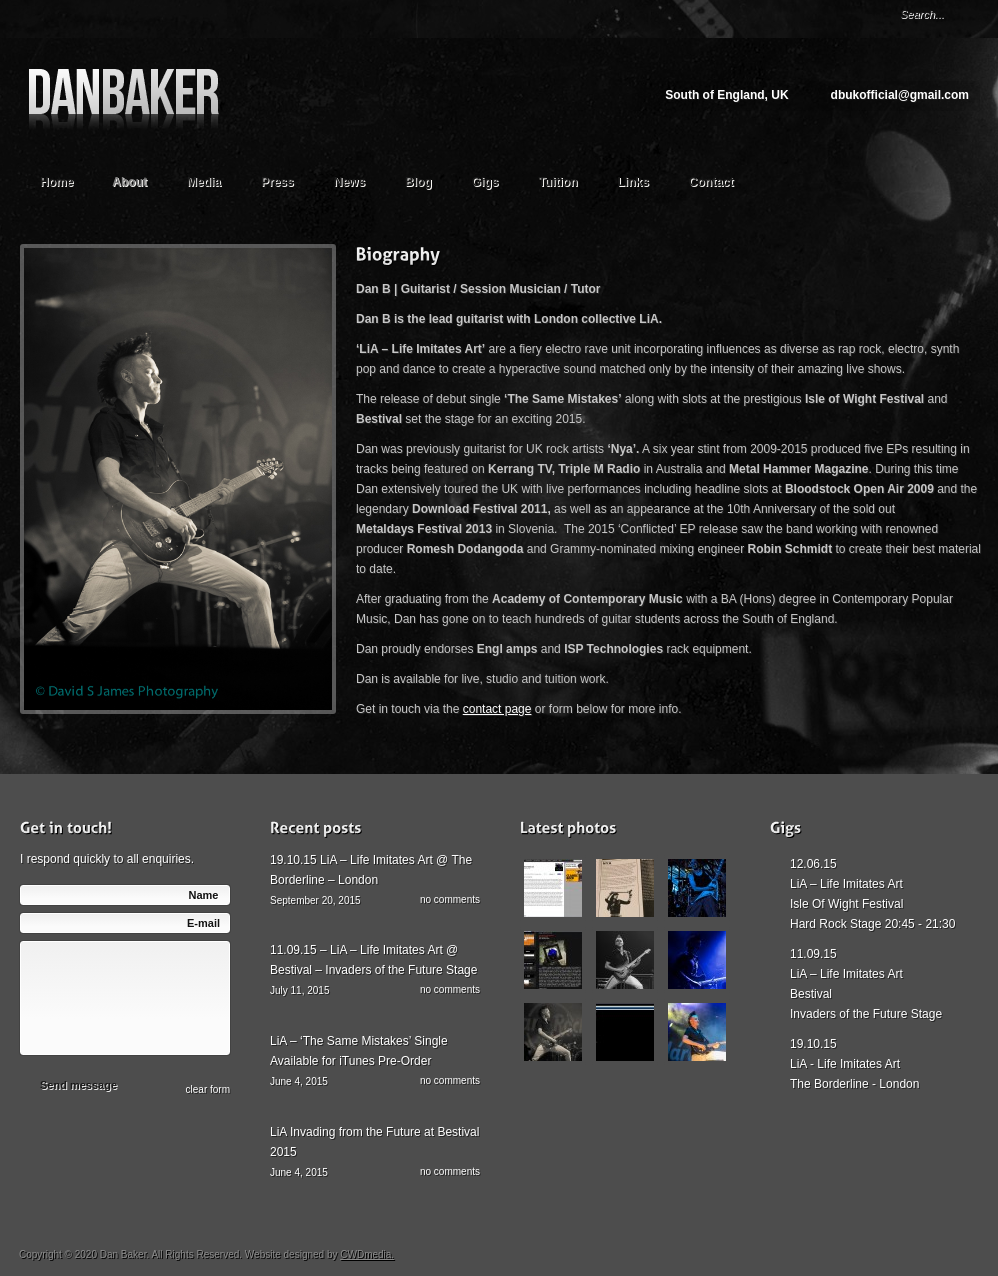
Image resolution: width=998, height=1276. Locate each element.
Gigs (485, 182)
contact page (497, 709)
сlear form (208, 1089)
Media (213, 179)
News (349, 182)
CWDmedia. (367, 1254)
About (139, 179)
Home (56, 182)
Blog (418, 182)
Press (277, 182)
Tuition (567, 179)
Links (633, 182)
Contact (711, 182)
